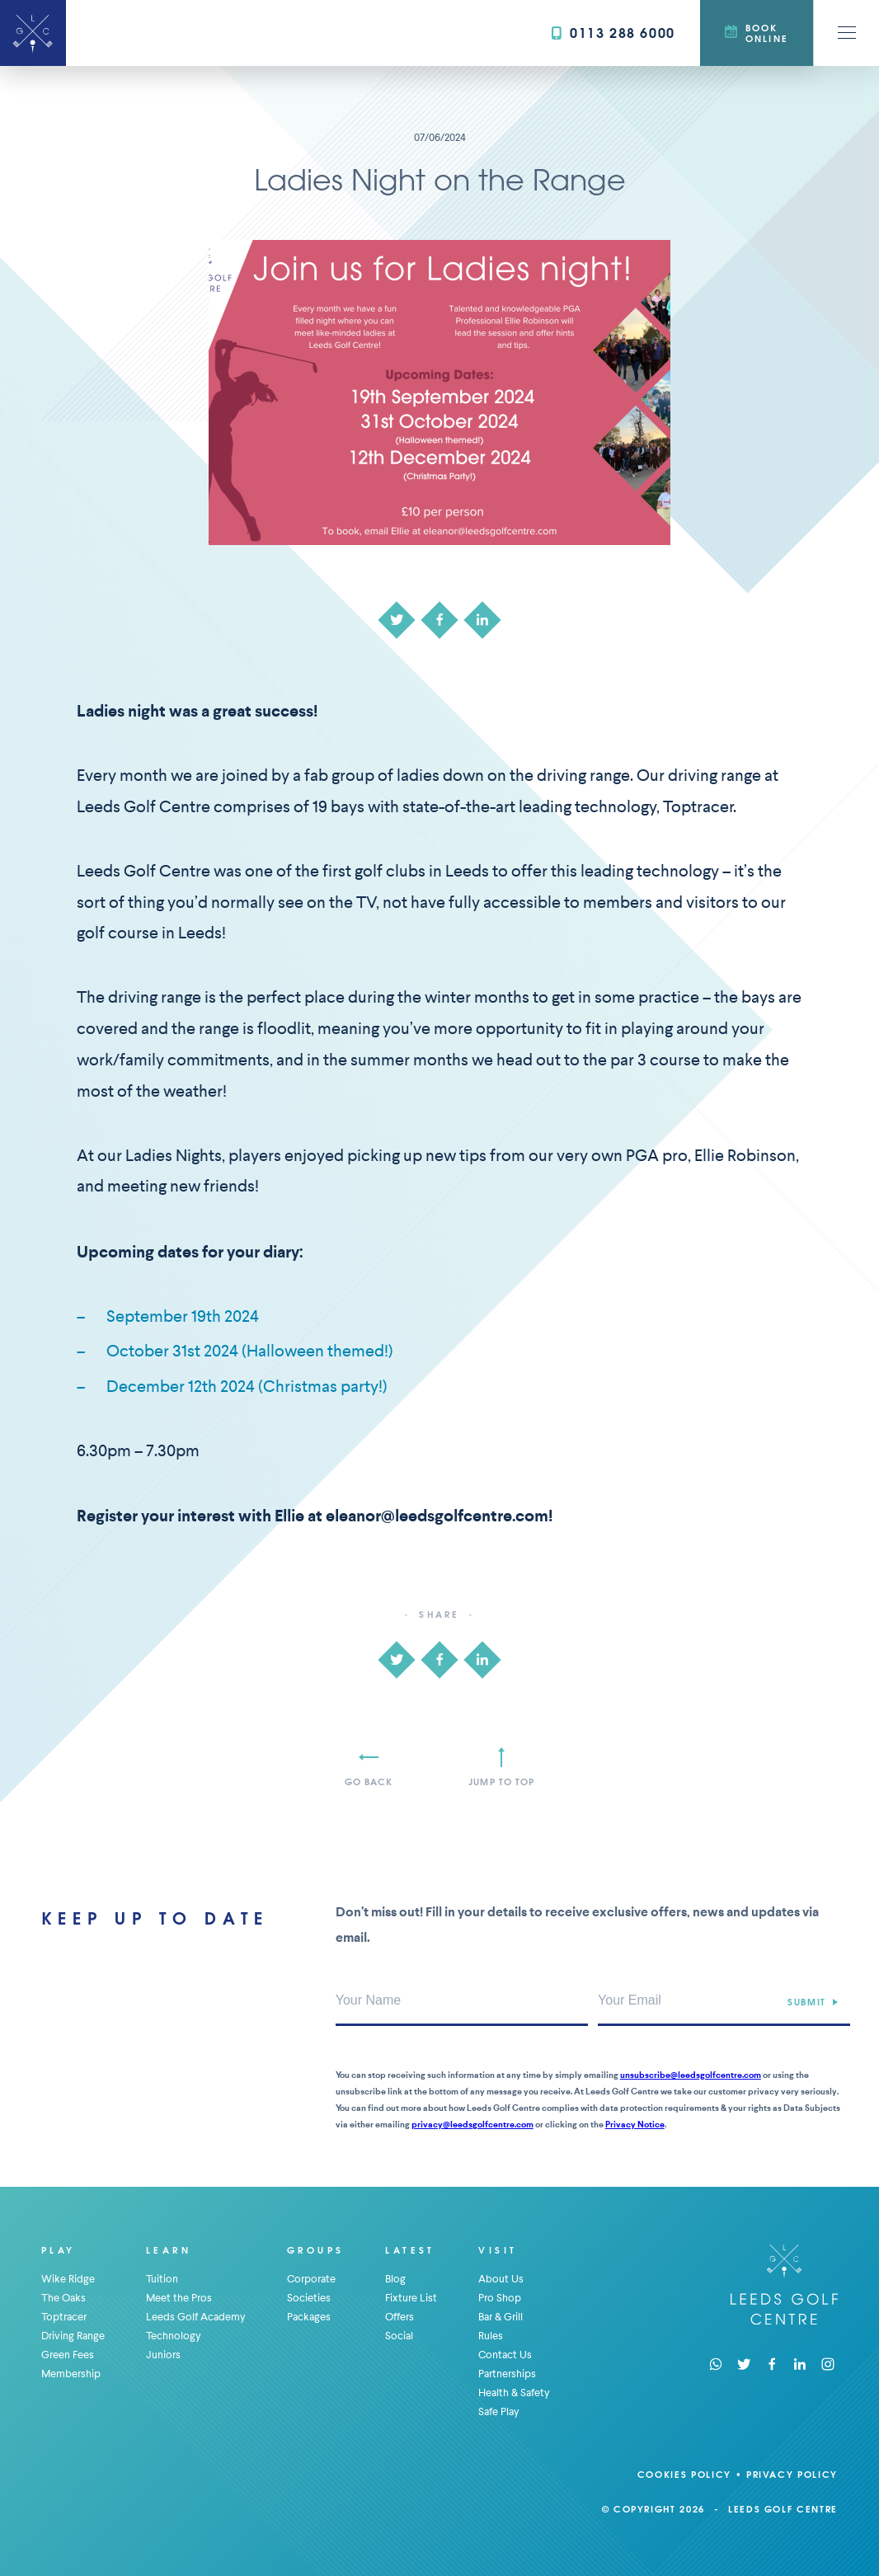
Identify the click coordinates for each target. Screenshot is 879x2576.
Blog (395, 2279)
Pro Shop (499, 2298)
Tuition (162, 2279)
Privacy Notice (635, 2124)
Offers (399, 2316)
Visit (497, 2250)
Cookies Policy (684, 2474)
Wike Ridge (68, 2279)
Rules (490, 2335)
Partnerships (507, 2373)
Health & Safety (514, 2392)
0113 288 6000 (613, 32)
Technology (173, 2335)
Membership (71, 2373)
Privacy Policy (792, 2474)
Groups (315, 2250)
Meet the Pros (179, 2298)
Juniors (163, 2354)
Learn (168, 2250)
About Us (501, 2279)
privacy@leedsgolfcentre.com (472, 2124)
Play (58, 2250)
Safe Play (498, 2411)
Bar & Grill (500, 2316)
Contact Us (505, 2354)
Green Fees (67, 2354)
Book (756, 33)
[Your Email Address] (724, 2001)
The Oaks (63, 2298)
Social (399, 2335)
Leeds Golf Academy (196, 2316)
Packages (309, 2316)
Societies (309, 2298)
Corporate (311, 2279)
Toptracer (64, 2316)
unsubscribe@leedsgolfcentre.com (690, 2075)
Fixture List (411, 2298)
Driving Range (73, 2335)
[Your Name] (462, 2001)
